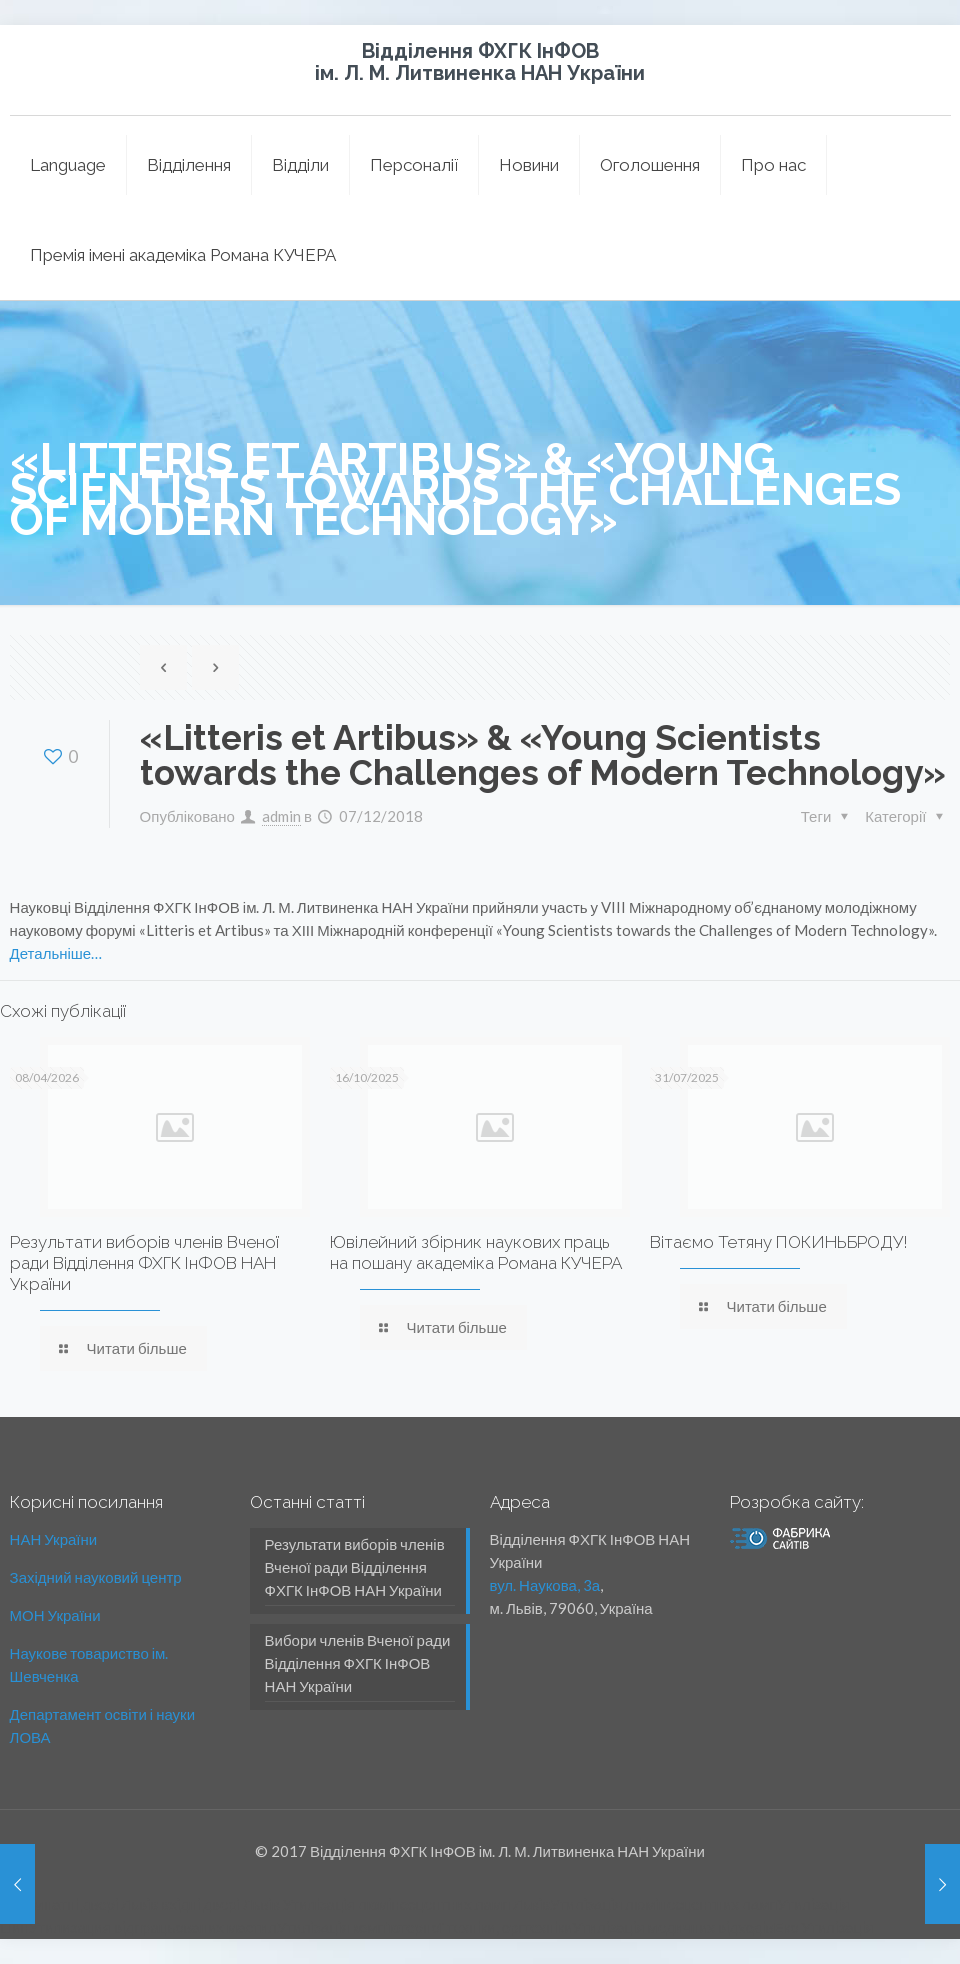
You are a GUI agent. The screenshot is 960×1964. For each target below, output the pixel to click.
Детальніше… (56, 953)
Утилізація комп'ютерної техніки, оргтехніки (424, 1927)
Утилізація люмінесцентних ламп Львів (416, 1904)
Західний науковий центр (96, 1577)
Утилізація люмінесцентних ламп (663, 1904)
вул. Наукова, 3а (545, 1585)
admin (281, 816)
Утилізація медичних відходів (672, 1927)
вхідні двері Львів (220, 1904)
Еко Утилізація (823, 1927)
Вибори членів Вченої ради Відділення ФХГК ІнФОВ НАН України (358, 1663)
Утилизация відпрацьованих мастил (153, 1927)
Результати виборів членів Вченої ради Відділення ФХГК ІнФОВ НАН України (144, 1263)
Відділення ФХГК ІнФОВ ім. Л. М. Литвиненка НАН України (480, 62)
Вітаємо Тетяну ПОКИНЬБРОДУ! (779, 1242)
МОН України (55, 1615)
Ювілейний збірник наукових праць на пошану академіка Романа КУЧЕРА (476, 1252)
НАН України (54, 1539)
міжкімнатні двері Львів (79, 1904)
